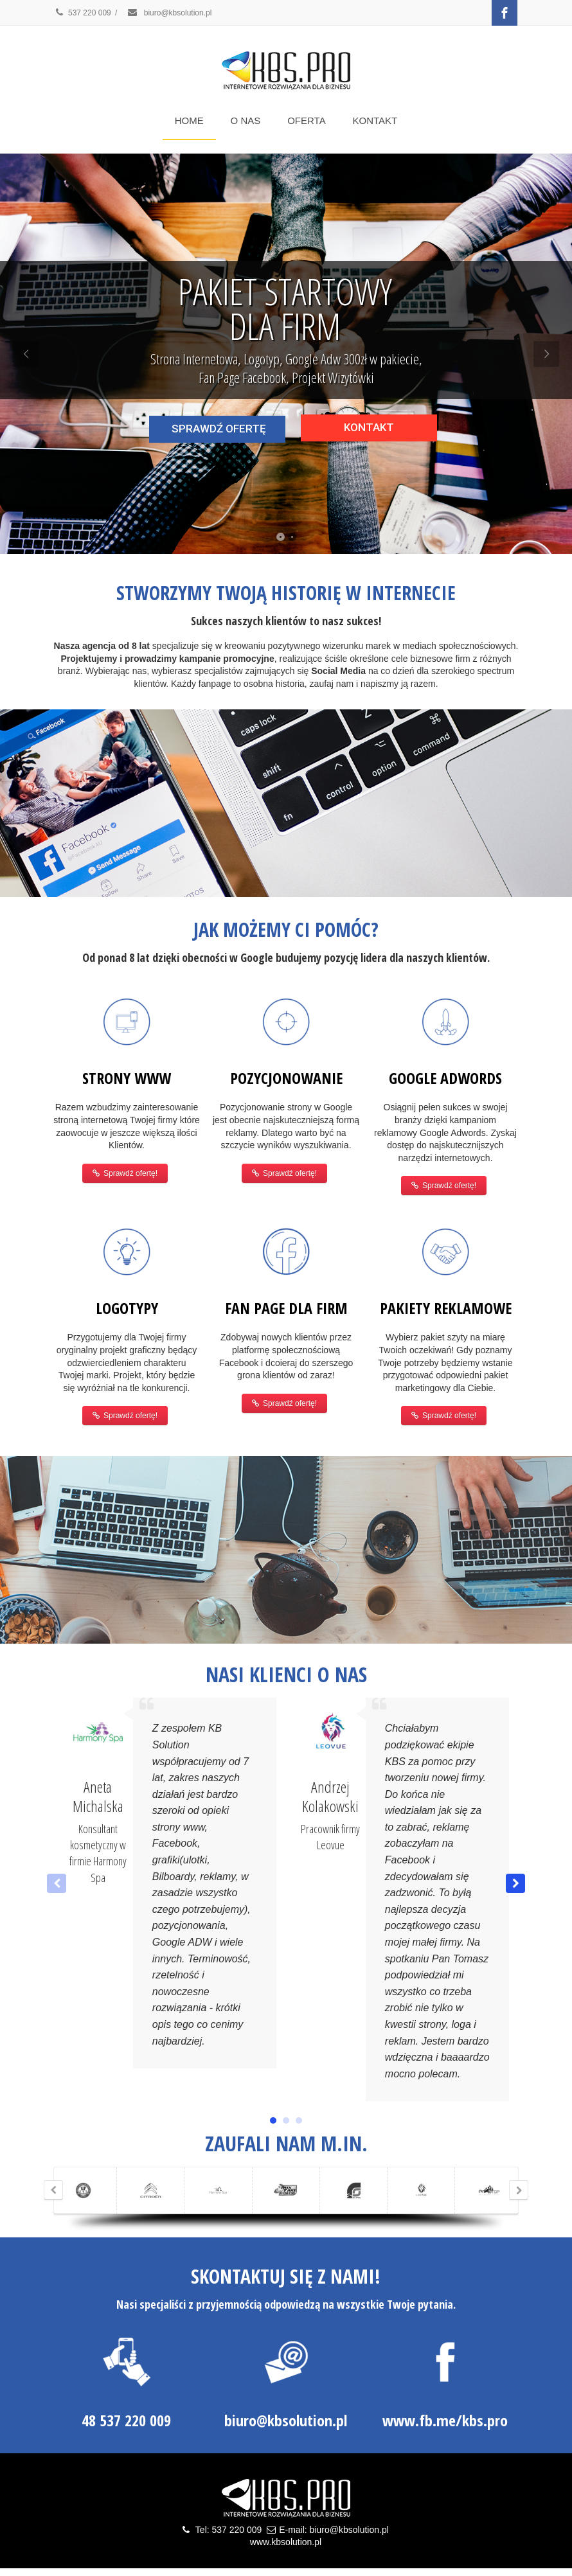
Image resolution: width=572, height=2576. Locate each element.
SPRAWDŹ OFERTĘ (219, 428)
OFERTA (306, 120)
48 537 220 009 (126, 2420)
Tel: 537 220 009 (228, 2530)
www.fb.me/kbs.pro (445, 2420)
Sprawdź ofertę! (125, 1173)
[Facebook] (504, 13)
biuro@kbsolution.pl (169, 12)
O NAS (246, 120)
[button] (515, 1883)
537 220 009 (82, 12)
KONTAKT (375, 120)
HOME (189, 120)
